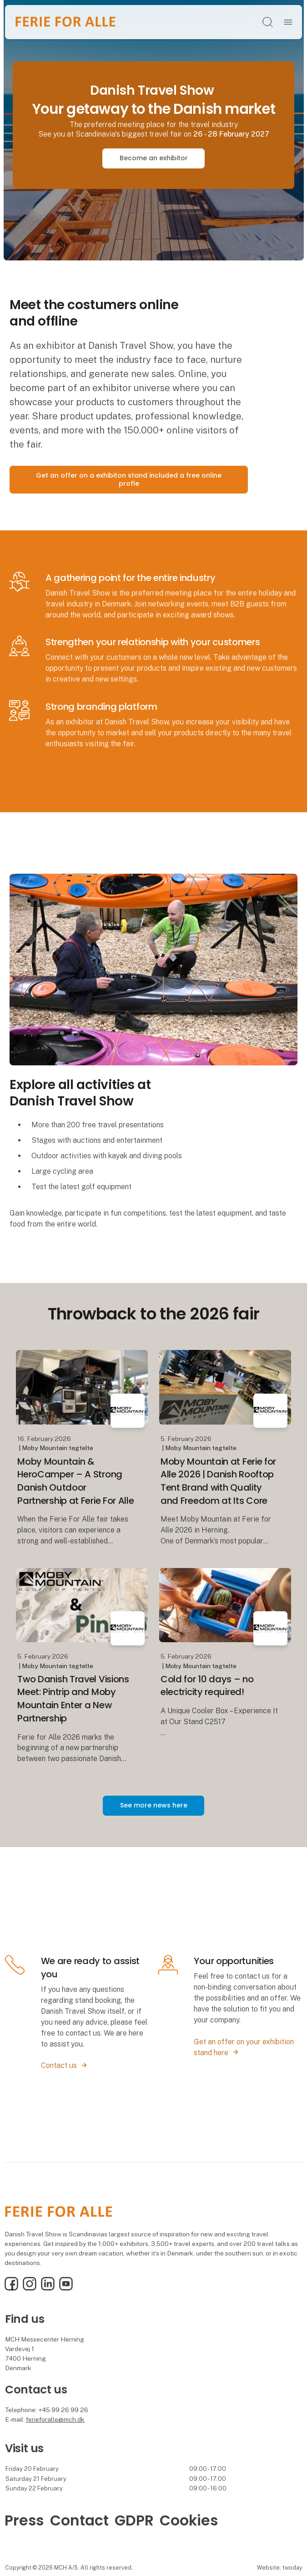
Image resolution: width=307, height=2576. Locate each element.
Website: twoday (279, 2567)
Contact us (59, 2065)
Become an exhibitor (154, 158)
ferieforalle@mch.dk (55, 2419)
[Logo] (65, 22)
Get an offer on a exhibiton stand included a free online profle (128, 479)
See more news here (153, 1805)
